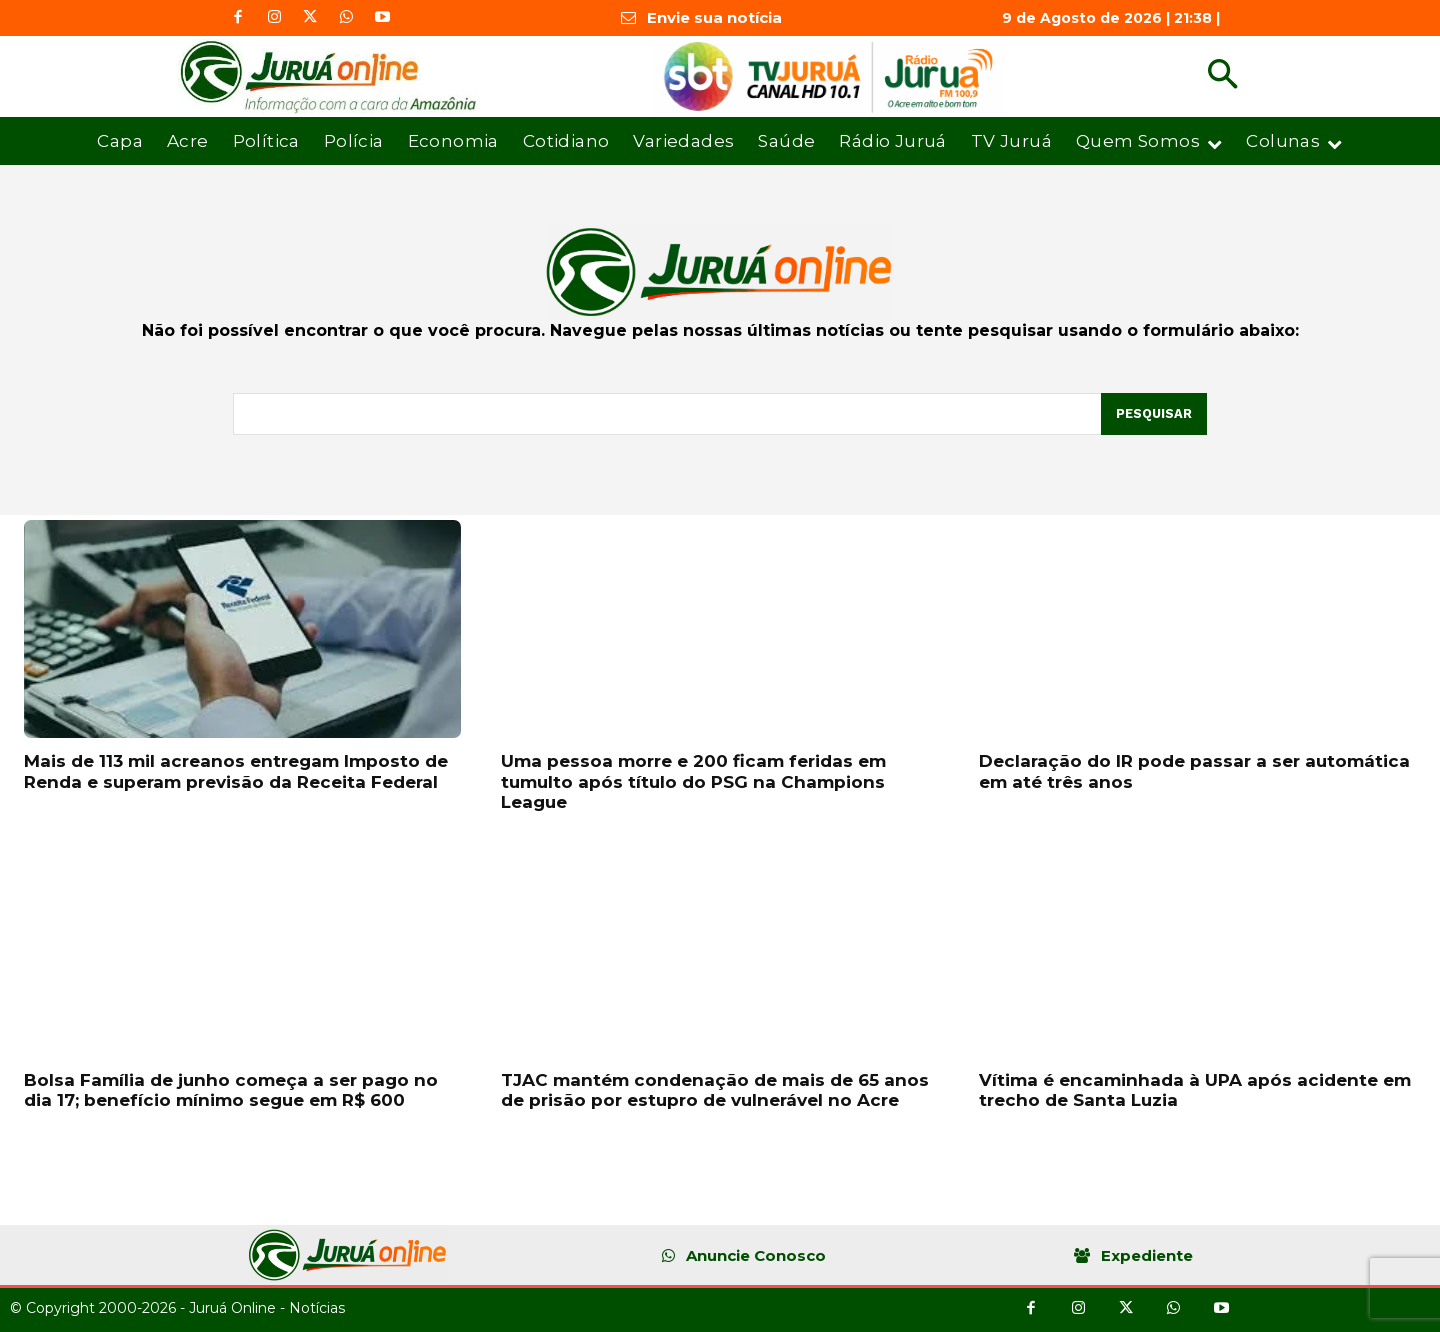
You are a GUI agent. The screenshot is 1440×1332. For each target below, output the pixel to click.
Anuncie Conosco (756, 1255)
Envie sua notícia (714, 17)
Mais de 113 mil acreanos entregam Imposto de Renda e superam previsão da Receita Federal (236, 771)
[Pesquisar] (1153, 414)
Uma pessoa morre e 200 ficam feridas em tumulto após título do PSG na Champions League (693, 781)
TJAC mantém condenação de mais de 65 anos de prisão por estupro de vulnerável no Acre (715, 1090)
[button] (1222, 76)
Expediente (1147, 1255)
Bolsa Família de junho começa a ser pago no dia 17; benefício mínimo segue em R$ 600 (231, 1090)
